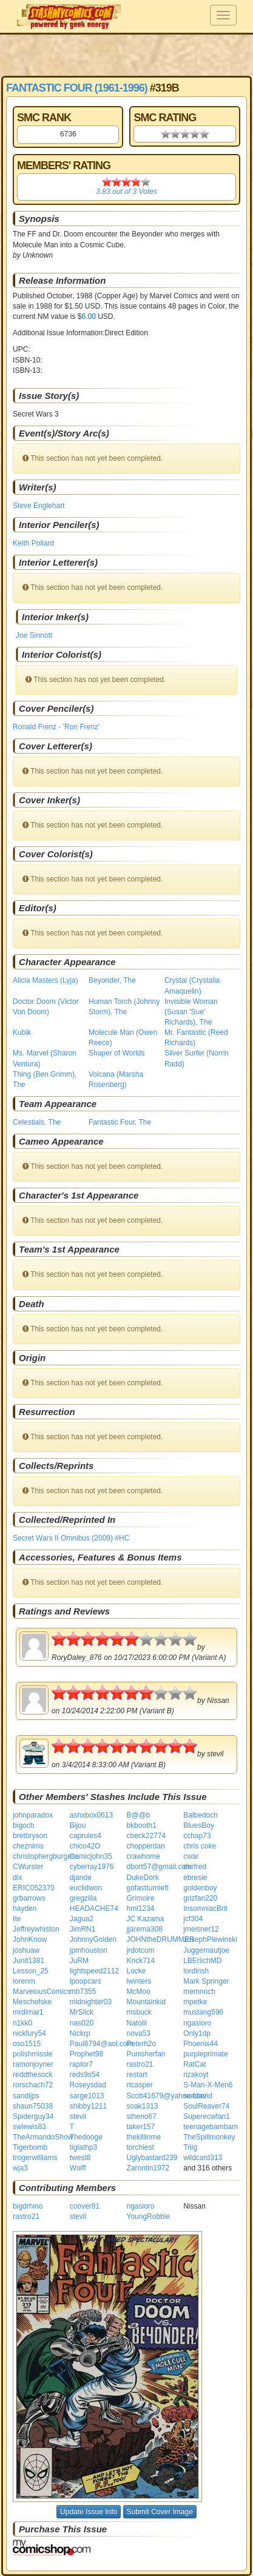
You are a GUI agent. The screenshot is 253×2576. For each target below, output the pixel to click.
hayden (24, 1908)
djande (81, 1877)
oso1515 (27, 2043)
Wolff (78, 2168)
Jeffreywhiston (36, 1929)
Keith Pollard (33, 543)
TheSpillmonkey (209, 2137)
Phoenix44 (200, 2043)
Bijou (78, 1825)
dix (17, 1877)
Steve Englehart (38, 505)
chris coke (199, 1846)
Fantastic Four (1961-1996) (76, 88)
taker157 (140, 2127)
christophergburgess (46, 1856)
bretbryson (30, 1836)
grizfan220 (200, 1898)
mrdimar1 (28, 2012)
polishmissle (32, 2054)
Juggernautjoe (206, 1950)
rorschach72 (33, 2085)
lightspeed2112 (94, 1971)
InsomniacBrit (205, 1908)
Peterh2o (141, 2043)
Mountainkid (146, 2002)
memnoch (199, 1991)
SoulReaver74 (206, 2106)
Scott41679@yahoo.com (166, 2096)
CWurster (28, 1866)
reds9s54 (85, 2074)
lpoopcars (85, 1981)
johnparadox (33, 1815)
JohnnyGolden (93, 1939)
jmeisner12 (201, 1929)
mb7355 (83, 1991)
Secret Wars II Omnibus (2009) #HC (71, 1538)
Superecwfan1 (206, 2116)
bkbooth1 (141, 1825)
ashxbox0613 (91, 1815)
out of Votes (126, 191)
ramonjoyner (33, 2064)
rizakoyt (195, 2074)
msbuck (138, 2012)
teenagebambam (210, 2127)
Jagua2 (81, 1919)
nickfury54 (29, 2033)
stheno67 (141, 2116)
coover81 (85, 2206)
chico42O (85, 1846)
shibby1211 (88, 2106)
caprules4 (85, 1836)
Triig (190, 2147)
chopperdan (145, 1846)
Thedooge (86, 2137)
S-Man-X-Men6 (207, 2085)
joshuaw (26, 1950)
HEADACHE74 (94, 1908)
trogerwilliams (35, 2157)
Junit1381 (28, 1960)
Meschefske (32, 2002)
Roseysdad (88, 2085)
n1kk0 (22, 2023)
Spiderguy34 (33, 2116)
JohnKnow (30, 1939)
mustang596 (203, 2012)
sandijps (26, 2096)
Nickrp (80, 2033)
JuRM (79, 1960)
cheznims (28, 1846)
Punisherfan (145, 2054)
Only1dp (197, 2033)
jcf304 (193, 1919)
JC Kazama (145, 1919)
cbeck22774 (146, 1836)
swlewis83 (29, 2127)
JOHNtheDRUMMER (160, 1939)
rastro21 (139, 2064)
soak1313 (142, 2106)
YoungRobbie (148, 2216)
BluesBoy (198, 1825)
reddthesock (32, 2074)
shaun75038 (33, 2106)
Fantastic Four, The (120, 1122)
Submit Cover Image (160, 2511)
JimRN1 (83, 1929)
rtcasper (139, 2085)
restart (136, 2074)
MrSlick (81, 2012)
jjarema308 (144, 1929)
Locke (136, 1971)
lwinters (138, 1981)
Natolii (136, 2023)
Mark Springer (206, 1981)
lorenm (24, 1981)
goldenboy (200, 1888)
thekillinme (143, 2137)
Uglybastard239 (151, 2157)
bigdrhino (27, 2206)
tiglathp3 (83, 2147)
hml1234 (140, 1908)
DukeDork (142, 1877)
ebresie (195, 1877)
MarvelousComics (41, 1991)
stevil (78, 2116)
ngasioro (197, 2023)
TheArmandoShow (43, 2137)
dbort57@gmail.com (159, 1866)
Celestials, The (37, 1122)
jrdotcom (140, 1950)
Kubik (22, 1032)
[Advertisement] (126, 54)
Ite (17, 1919)
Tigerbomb (30, 2147)
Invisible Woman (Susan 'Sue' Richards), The (191, 1011)
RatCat (194, 2064)
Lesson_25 (31, 1971)
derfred (194, 1866)
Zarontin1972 (147, 2168)
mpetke (195, 2002)
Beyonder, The (112, 980)
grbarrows (29, 1898)
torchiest (139, 2147)
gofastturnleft (147, 1888)
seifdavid (197, 2096)
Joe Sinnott (34, 635)
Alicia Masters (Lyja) (45, 980)
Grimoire (140, 1898)
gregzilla (83, 1898)
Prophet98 (86, 2054)
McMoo (138, 1991)
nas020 (81, 2023)
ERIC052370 (34, 1888)
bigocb (23, 1825)
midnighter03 (91, 2002)
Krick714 (140, 1960)
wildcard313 (202, 2157)
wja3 (20, 2168)
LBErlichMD (202, 1960)
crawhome (143, 1856)
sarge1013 (87, 2096)
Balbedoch (200, 1815)
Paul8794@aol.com (101, 2043)
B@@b (138, 1815)
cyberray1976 (92, 1866)
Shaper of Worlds (117, 1053)
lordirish (196, 1971)
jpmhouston (88, 1950)
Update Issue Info (88, 2511)
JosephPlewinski (210, 1939)
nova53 (138, 2033)
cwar (190, 1856)
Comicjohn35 (91, 1856)
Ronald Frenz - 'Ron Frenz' (56, 727)
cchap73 (197, 1836)
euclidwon (86, 1888)
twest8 (80, 2157)
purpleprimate (205, 2054)
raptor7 (81, 2064)
